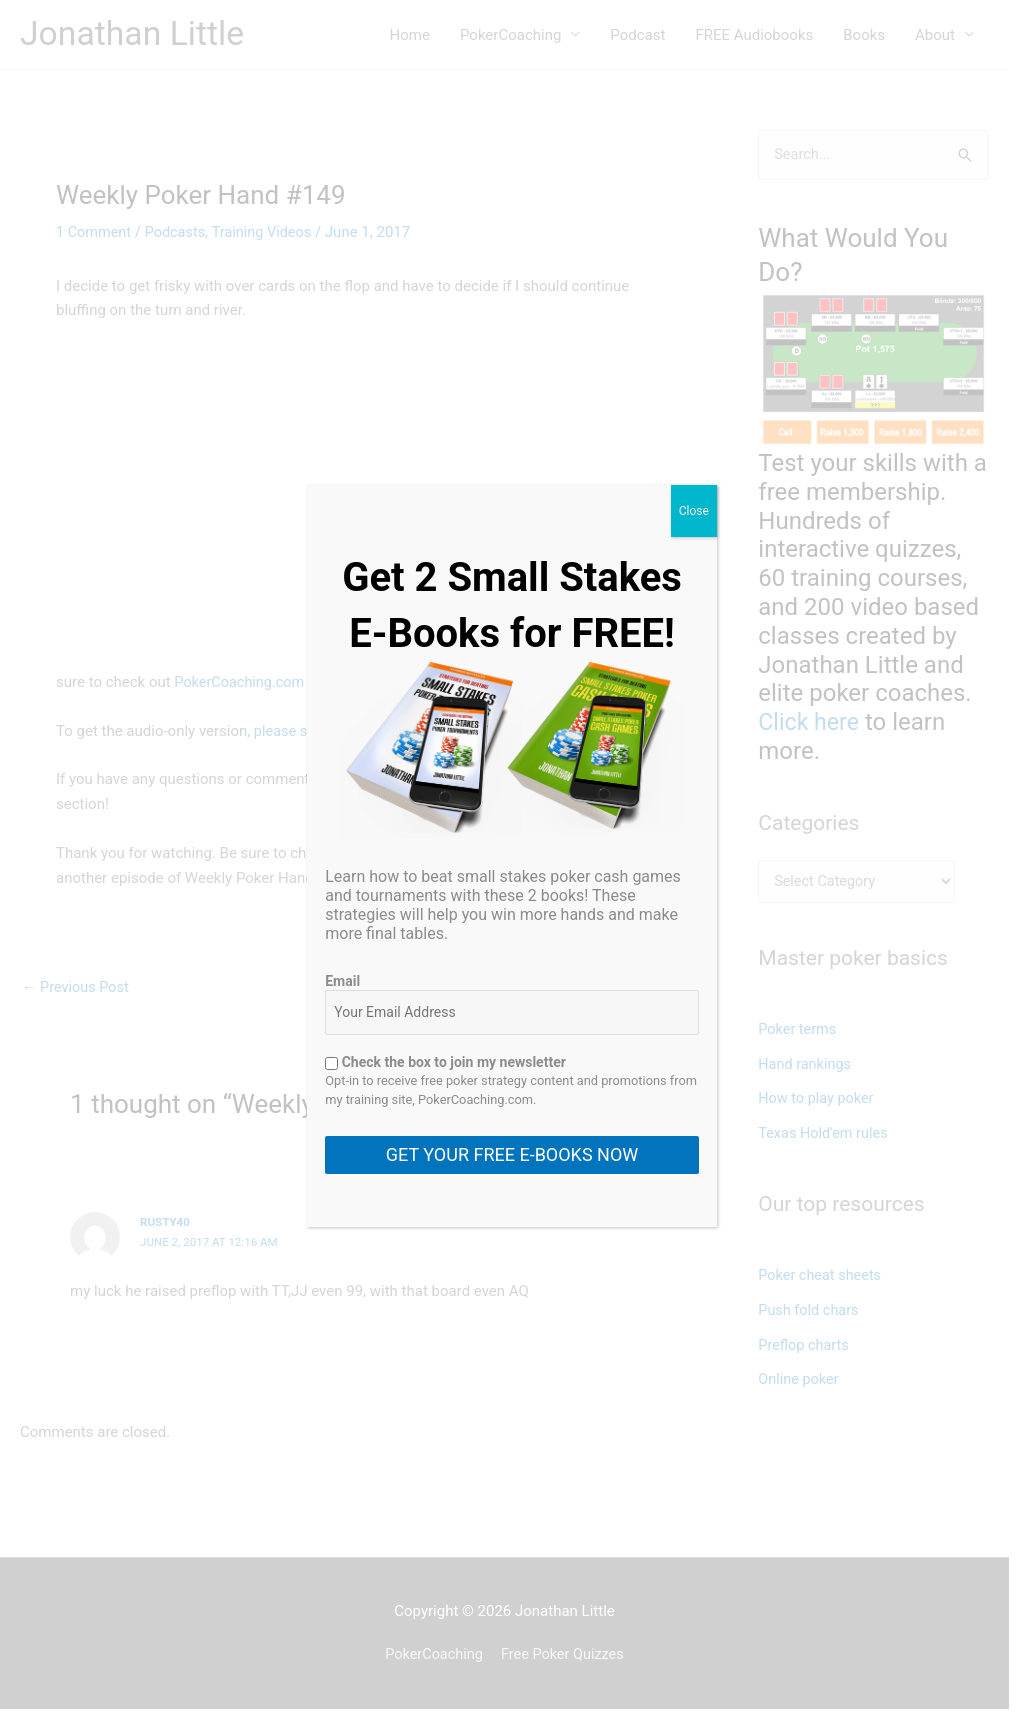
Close (694, 511)
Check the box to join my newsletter (445, 1062)
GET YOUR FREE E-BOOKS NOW (512, 1154)
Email (342, 981)
